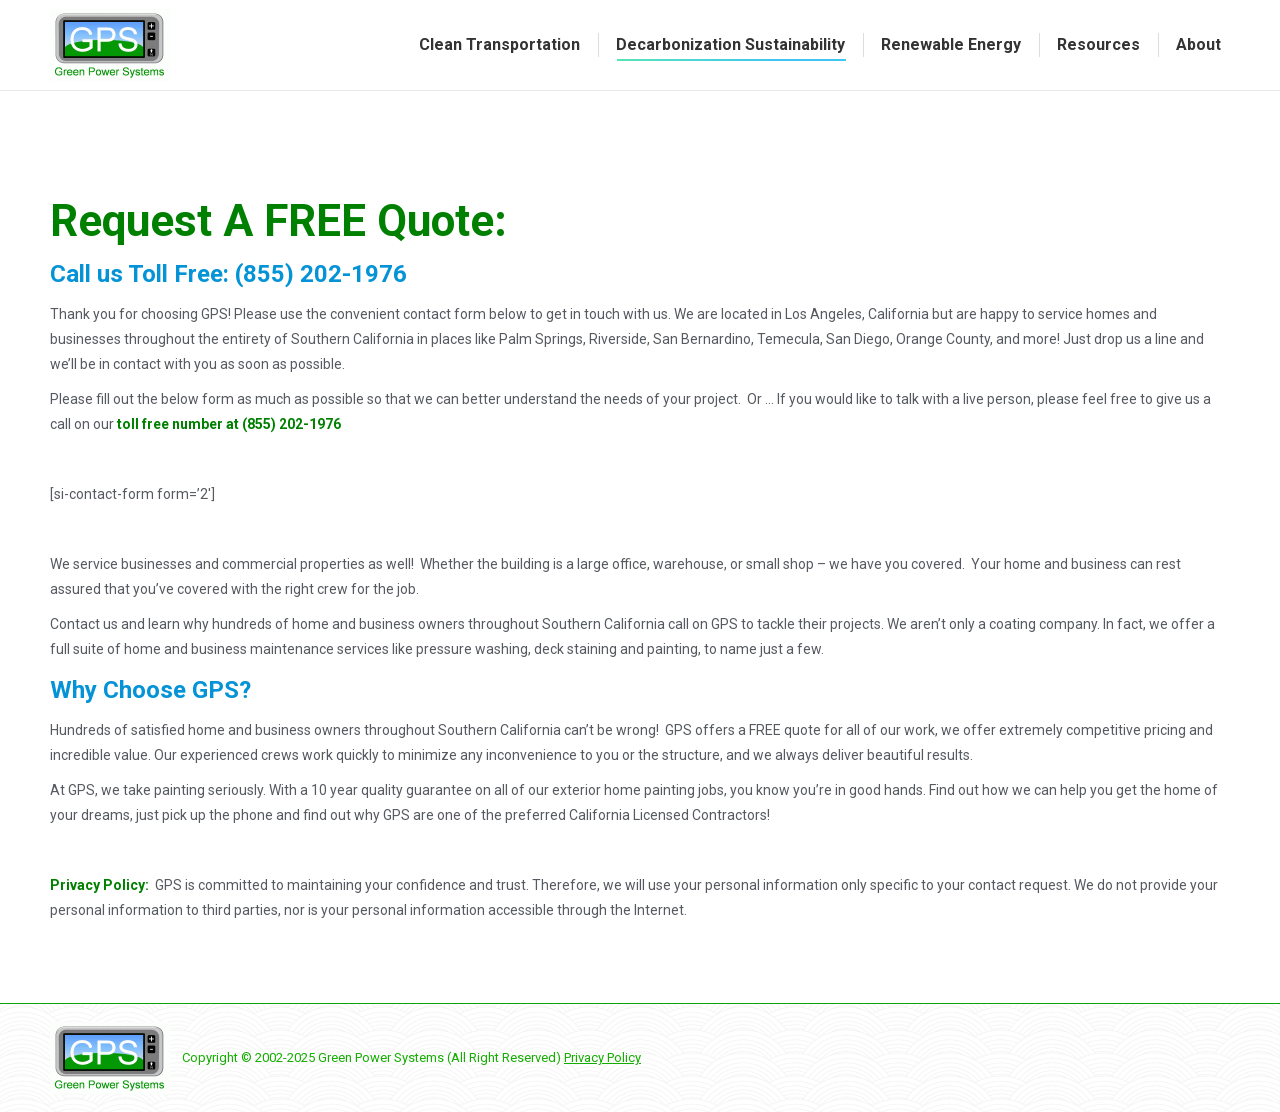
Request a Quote (307, 18)
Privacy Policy (602, 1057)
